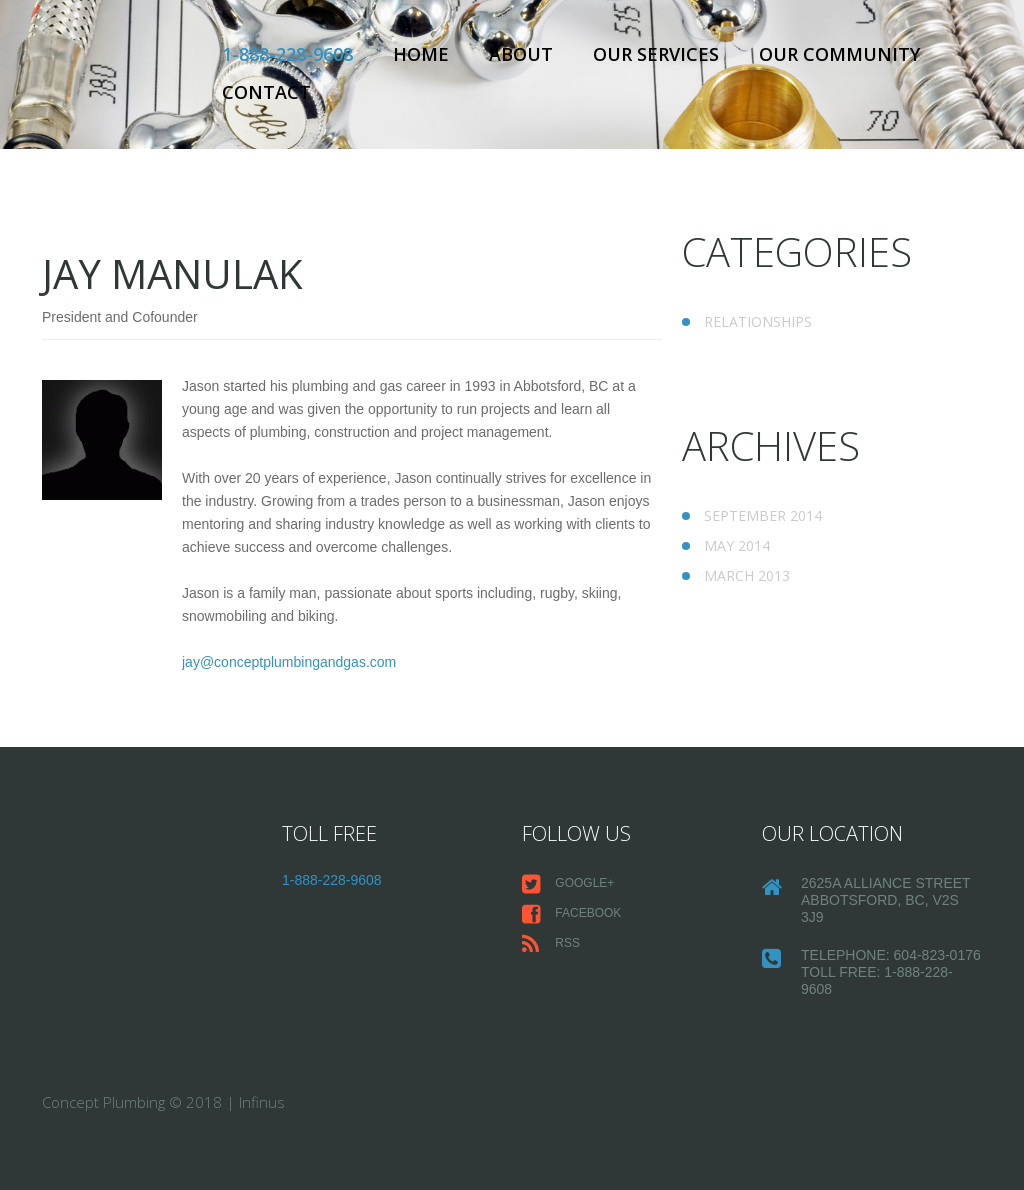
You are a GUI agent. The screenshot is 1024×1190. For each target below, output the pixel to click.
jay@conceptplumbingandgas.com (289, 662)
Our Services (656, 54)
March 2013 (747, 575)
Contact (266, 92)
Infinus (262, 1102)
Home (421, 54)
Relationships (758, 321)
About (521, 54)
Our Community (839, 54)
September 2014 (763, 515)
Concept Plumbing (103, 1102)
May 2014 (737, 545)
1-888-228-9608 (287, 54)
